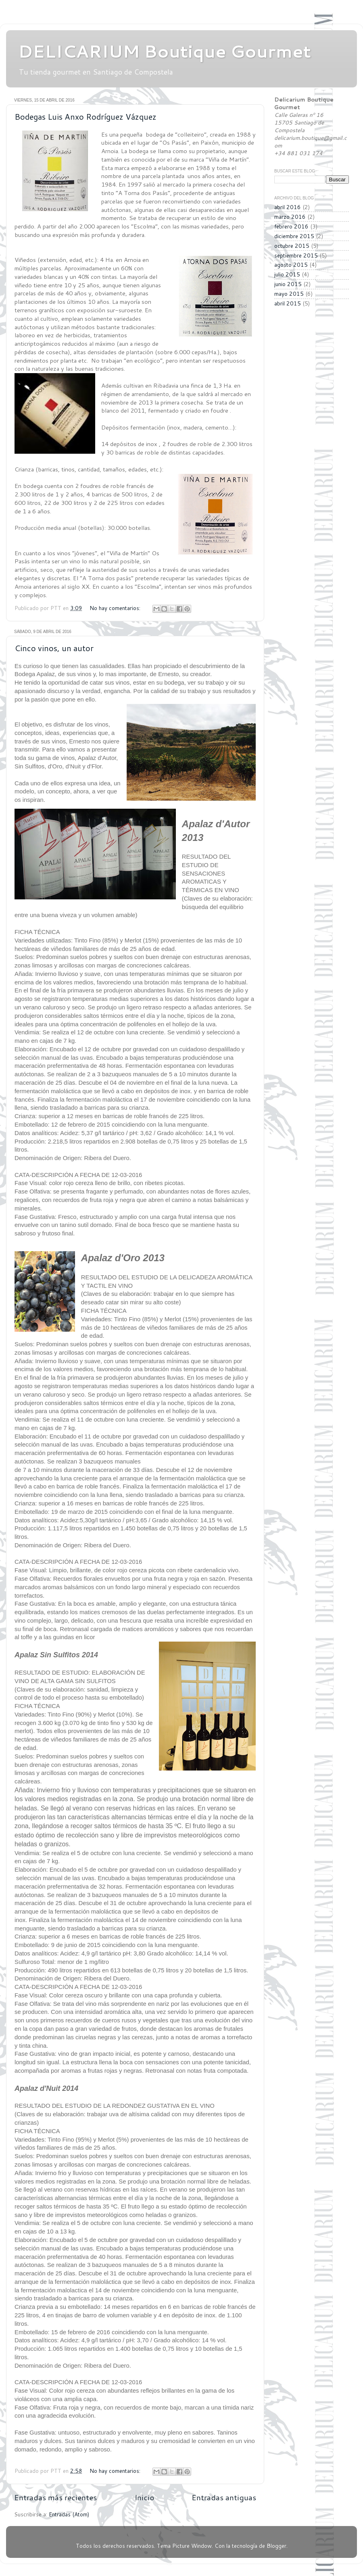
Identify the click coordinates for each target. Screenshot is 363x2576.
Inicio (144, 2497)
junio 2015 (288, 284)
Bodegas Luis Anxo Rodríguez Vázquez (85, 116)
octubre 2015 (291, 245)
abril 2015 (287, 303)
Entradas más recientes (55, 2497)
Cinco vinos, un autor (54, 648)
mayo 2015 (289, 293)
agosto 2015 (291, 264)
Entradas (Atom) (69, 2514)
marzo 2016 (290, 216)
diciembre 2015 (294, 236)
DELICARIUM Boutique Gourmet (164, 51)
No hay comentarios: (116, 608)
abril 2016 (287, 207)
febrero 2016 (291, 226)
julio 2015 (287, 274)
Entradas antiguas (224, 2497)
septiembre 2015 (296, 255)
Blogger (276, 2545)
